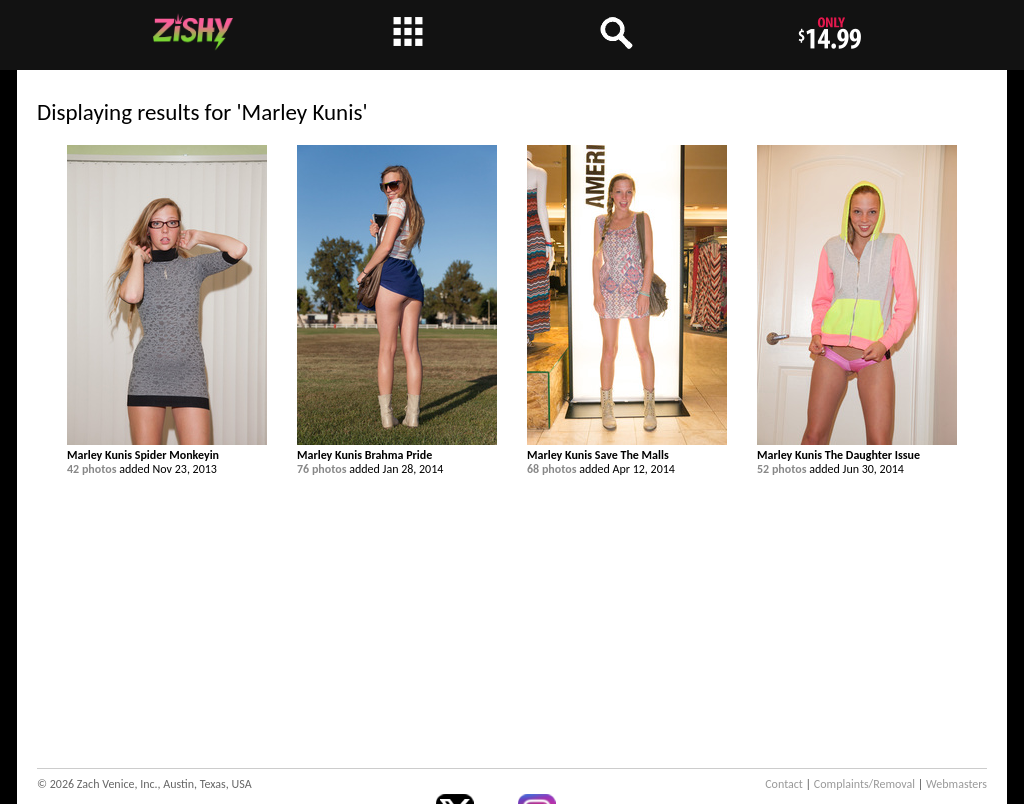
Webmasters (956, 784)
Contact (784, 784)
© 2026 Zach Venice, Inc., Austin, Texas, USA (144, 784)
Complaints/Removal (864, 784)
